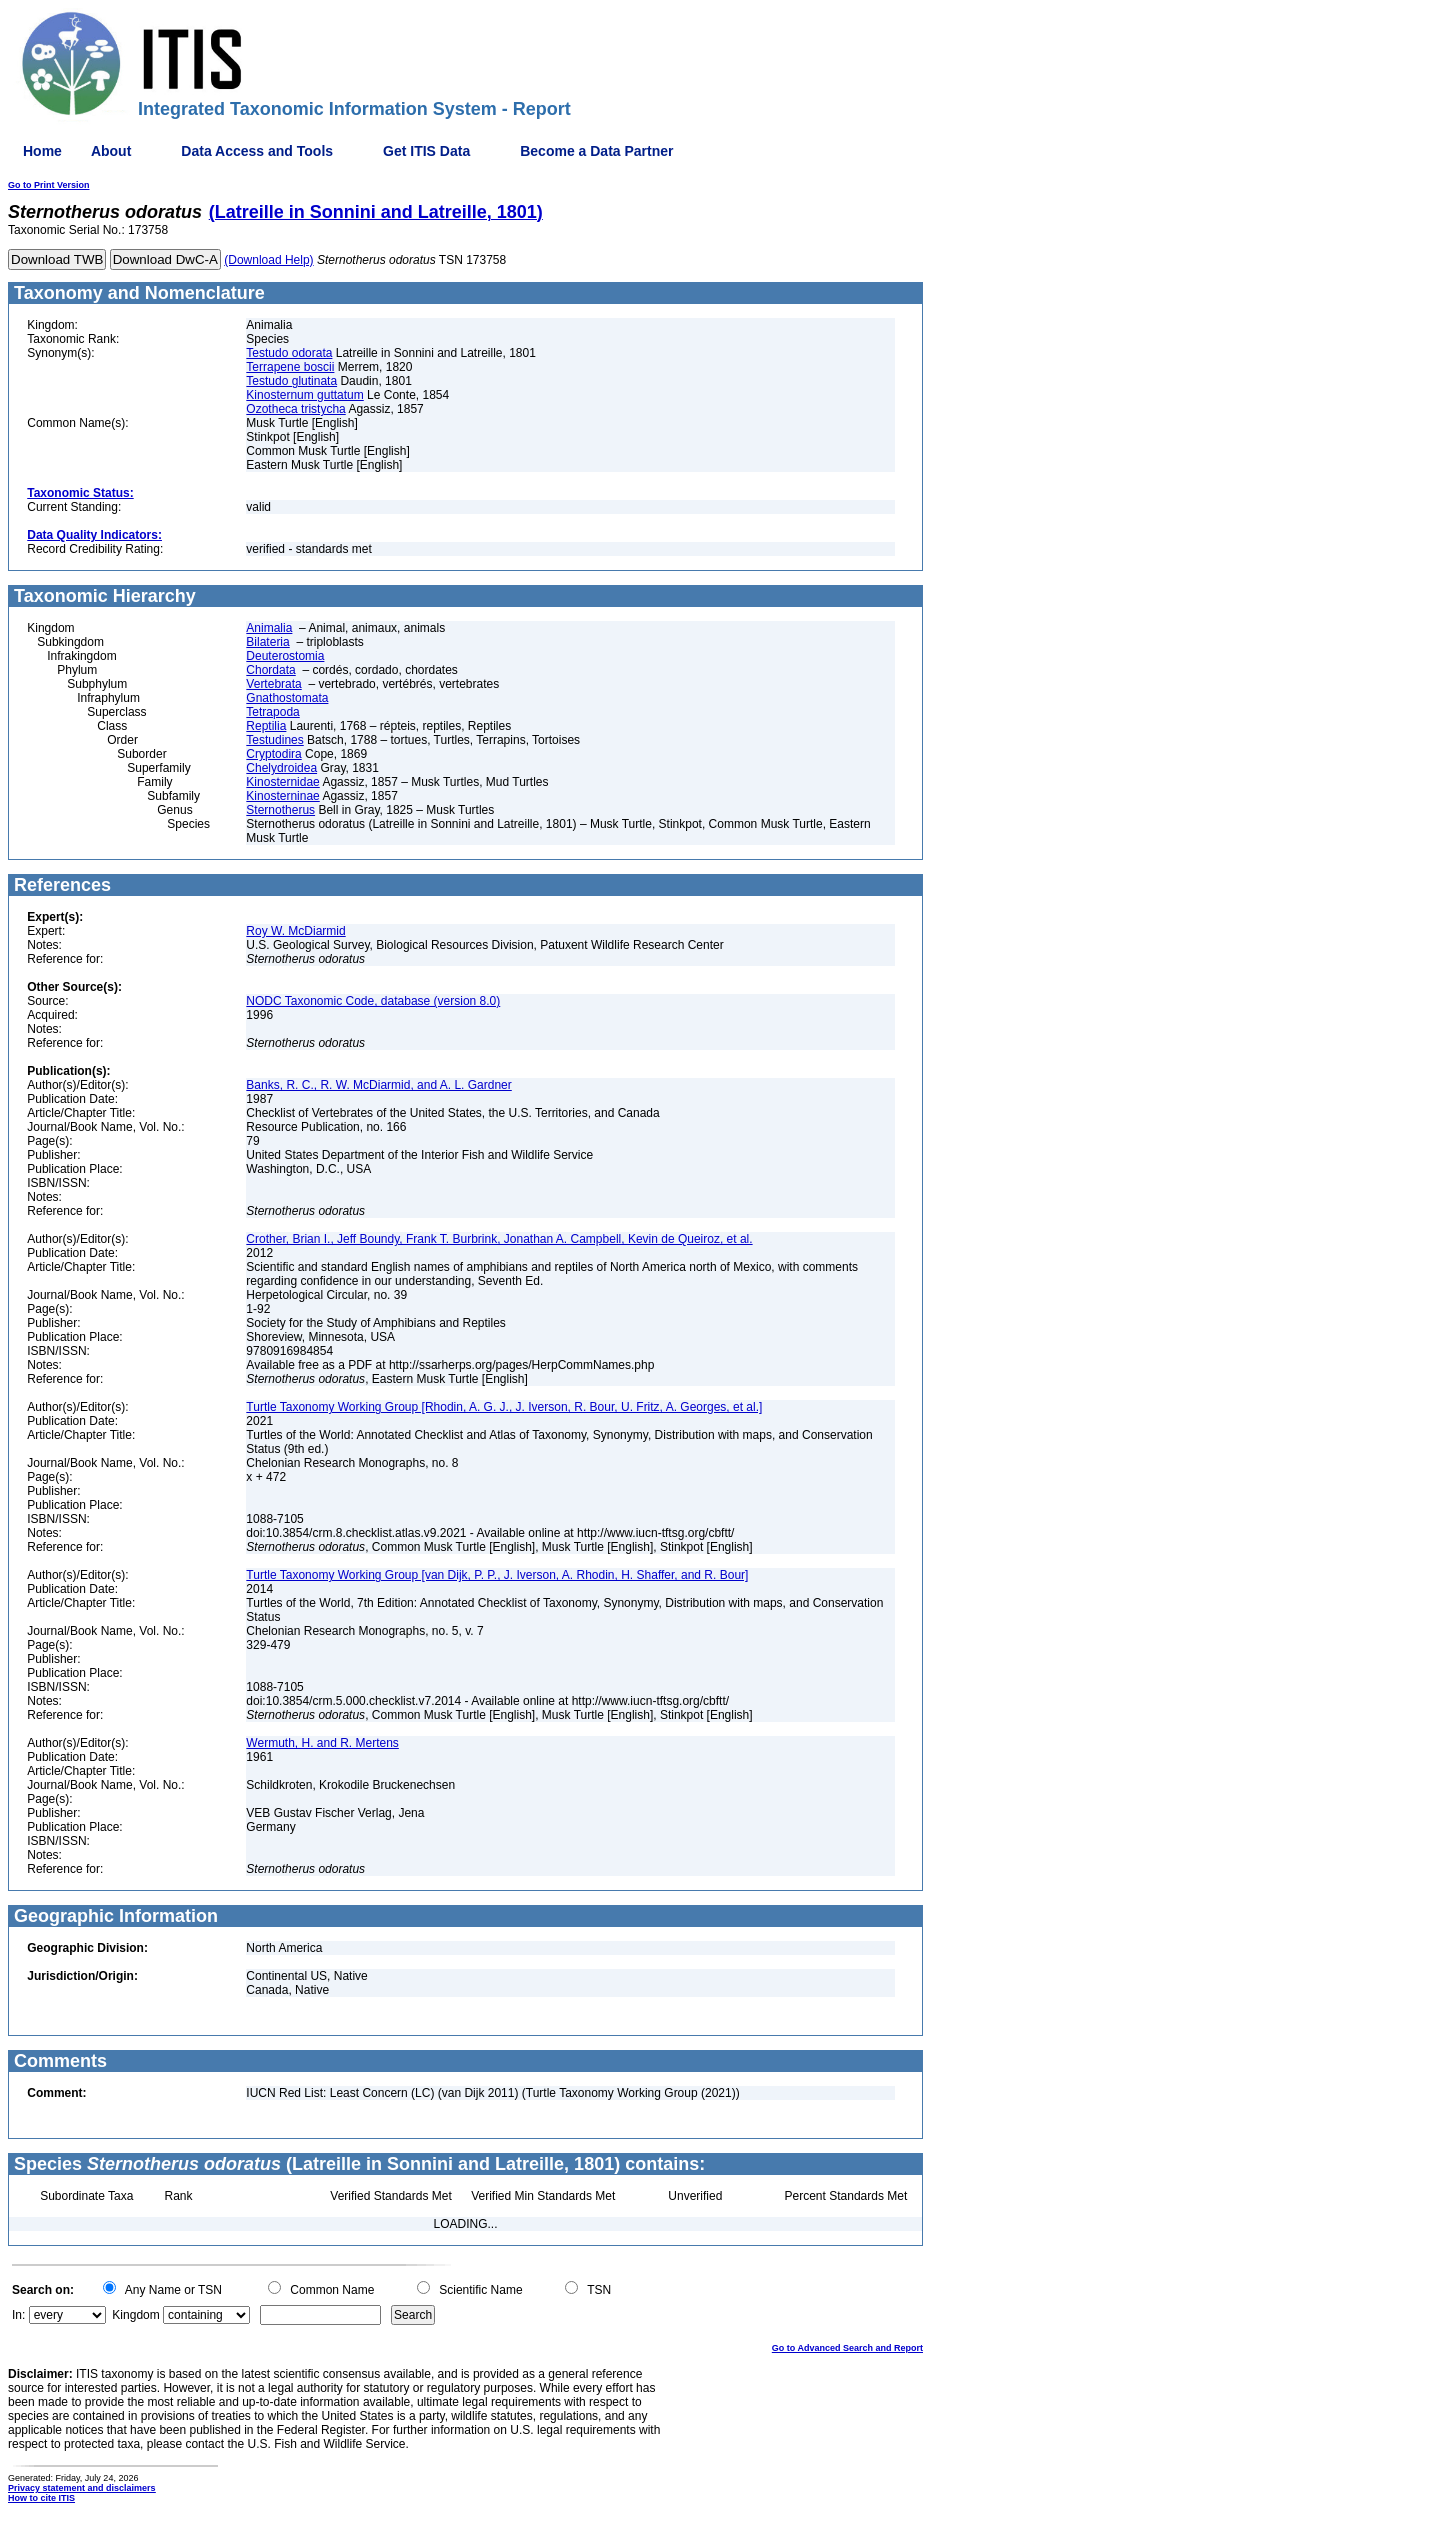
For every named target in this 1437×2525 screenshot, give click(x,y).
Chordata (270, 670)
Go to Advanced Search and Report (847, 2348)
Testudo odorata (289, 353)
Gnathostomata (287, 698)
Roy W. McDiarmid (295, 931)
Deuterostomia (285, 656)
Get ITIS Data (426, 151)
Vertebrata (273, 684)
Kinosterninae (282, 796)
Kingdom (135, 2315)
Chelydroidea (281, 768)
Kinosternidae (282, 782)
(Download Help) (268, 260)
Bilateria (267, 642)
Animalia (269, 628)
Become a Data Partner (596, 151)
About (111, 151)
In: (18, 2315)
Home (42, 151)
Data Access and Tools (257, 151)
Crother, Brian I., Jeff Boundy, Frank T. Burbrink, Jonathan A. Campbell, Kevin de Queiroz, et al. (499, 1239)
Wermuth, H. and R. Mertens (322, 1743)
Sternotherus (280, 810)
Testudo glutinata (291, 381)
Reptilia (266, 726)
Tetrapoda (272, 712)
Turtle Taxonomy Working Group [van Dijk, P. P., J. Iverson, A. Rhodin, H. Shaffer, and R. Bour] (497, 1575)
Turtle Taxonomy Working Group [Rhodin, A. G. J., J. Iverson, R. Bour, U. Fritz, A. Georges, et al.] (504, 1407)
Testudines (274, 740)
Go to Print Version (49, 185)
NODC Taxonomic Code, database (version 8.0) (373, 1001)
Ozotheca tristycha (295, 409)
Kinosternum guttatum (304, 395)
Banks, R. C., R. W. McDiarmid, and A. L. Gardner (378, 1085)
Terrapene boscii (290, 367)
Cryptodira (273, 754)
